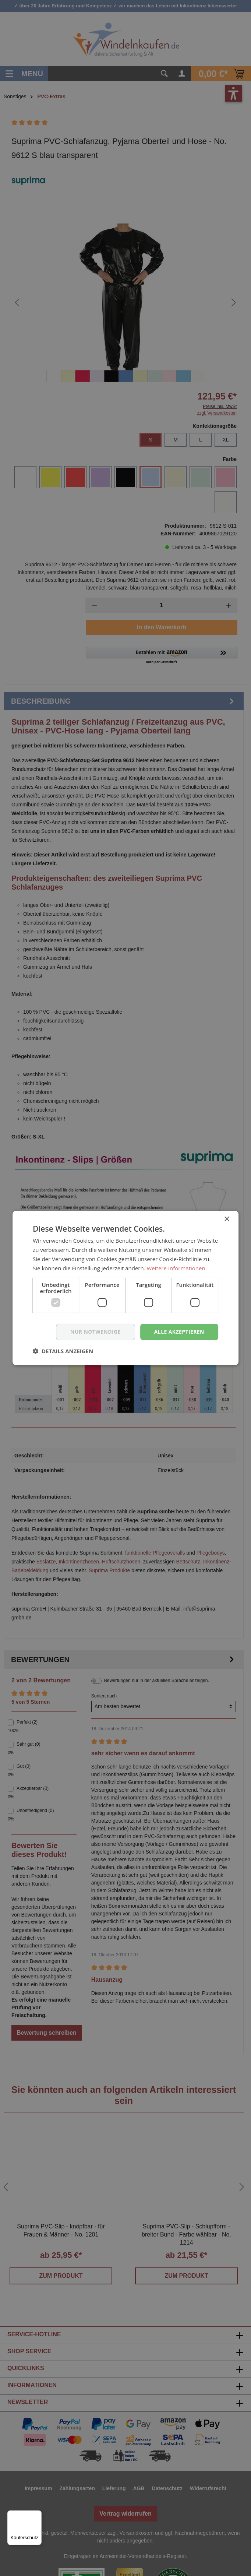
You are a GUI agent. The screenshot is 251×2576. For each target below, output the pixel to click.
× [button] (226, 1219)
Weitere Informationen (176, 1268)
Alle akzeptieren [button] (179, 1331)
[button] (63, 1351)
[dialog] (125, 1288)
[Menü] (37, 2514)
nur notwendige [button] (95, 1331)
